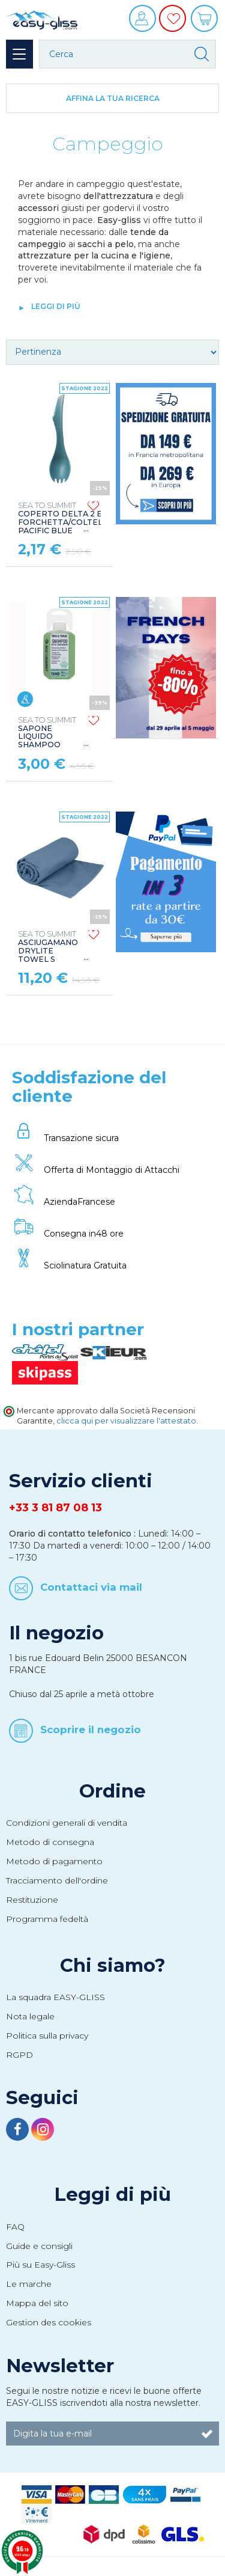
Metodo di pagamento (54, 1861)
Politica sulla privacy (47, 2035)
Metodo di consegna (50, 1842)
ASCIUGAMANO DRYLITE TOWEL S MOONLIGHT (48, 950)
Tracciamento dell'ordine (57, 1880)
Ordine (112, 1790)
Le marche (29, 2283)
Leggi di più (112, 2194)
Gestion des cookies (48, 2322)
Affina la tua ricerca (113, 98)
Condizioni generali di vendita (66, 1822)
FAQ (15, 2226)
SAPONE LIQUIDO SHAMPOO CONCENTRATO (50, 736)
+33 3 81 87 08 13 (55, 1507)
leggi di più (55, 306)
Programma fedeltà (47, 1919)
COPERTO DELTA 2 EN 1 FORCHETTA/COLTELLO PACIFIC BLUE (66, 517)
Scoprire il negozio (90, 1730)
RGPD (19, 2054)
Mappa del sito (37, 2303)
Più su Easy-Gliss (40, 2264)
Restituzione (32, 1899)
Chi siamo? (113, 1965)
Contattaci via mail (91, 1586)
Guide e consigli (39, 2246)
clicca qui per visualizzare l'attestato (126, 1420)
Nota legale (30, 2016)
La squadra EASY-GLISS (55, 1997)
